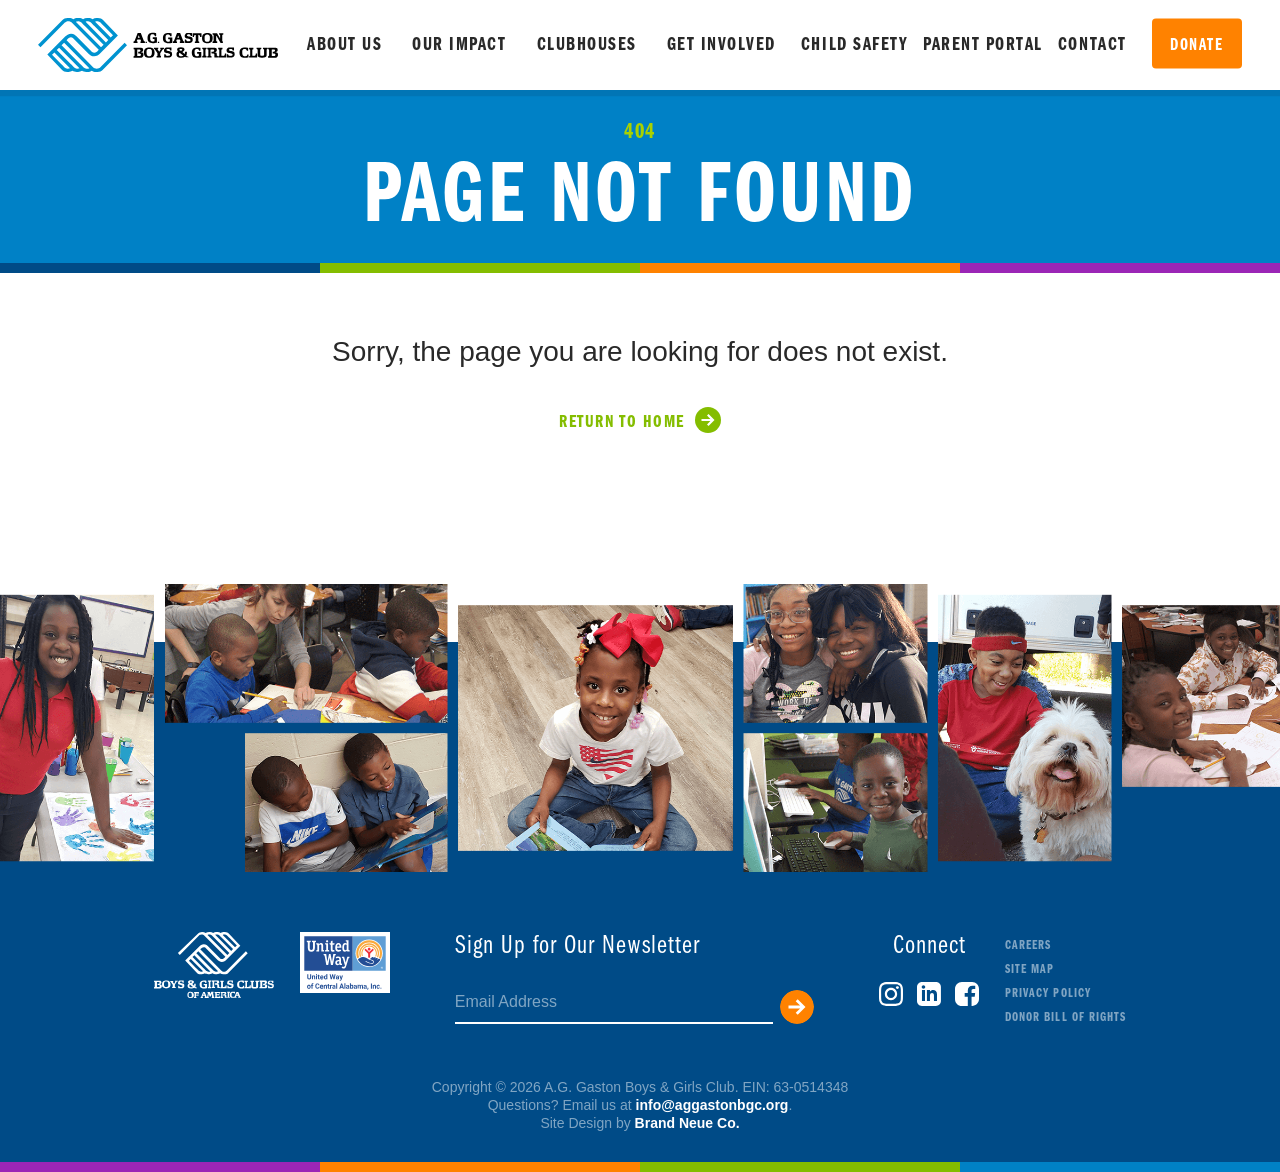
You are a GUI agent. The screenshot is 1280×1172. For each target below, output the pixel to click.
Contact (1092, 45)
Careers (1028, 945)
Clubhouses (587, 45)
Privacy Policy (1048, 993)
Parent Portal (983, 45)
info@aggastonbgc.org (712, 1105)
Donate (1196, 45)
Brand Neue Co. (687, 1123)
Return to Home (621, 422)
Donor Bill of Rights (1065, 1017)
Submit (797, 1007)
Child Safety (854, 45)
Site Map (1029, 969)
